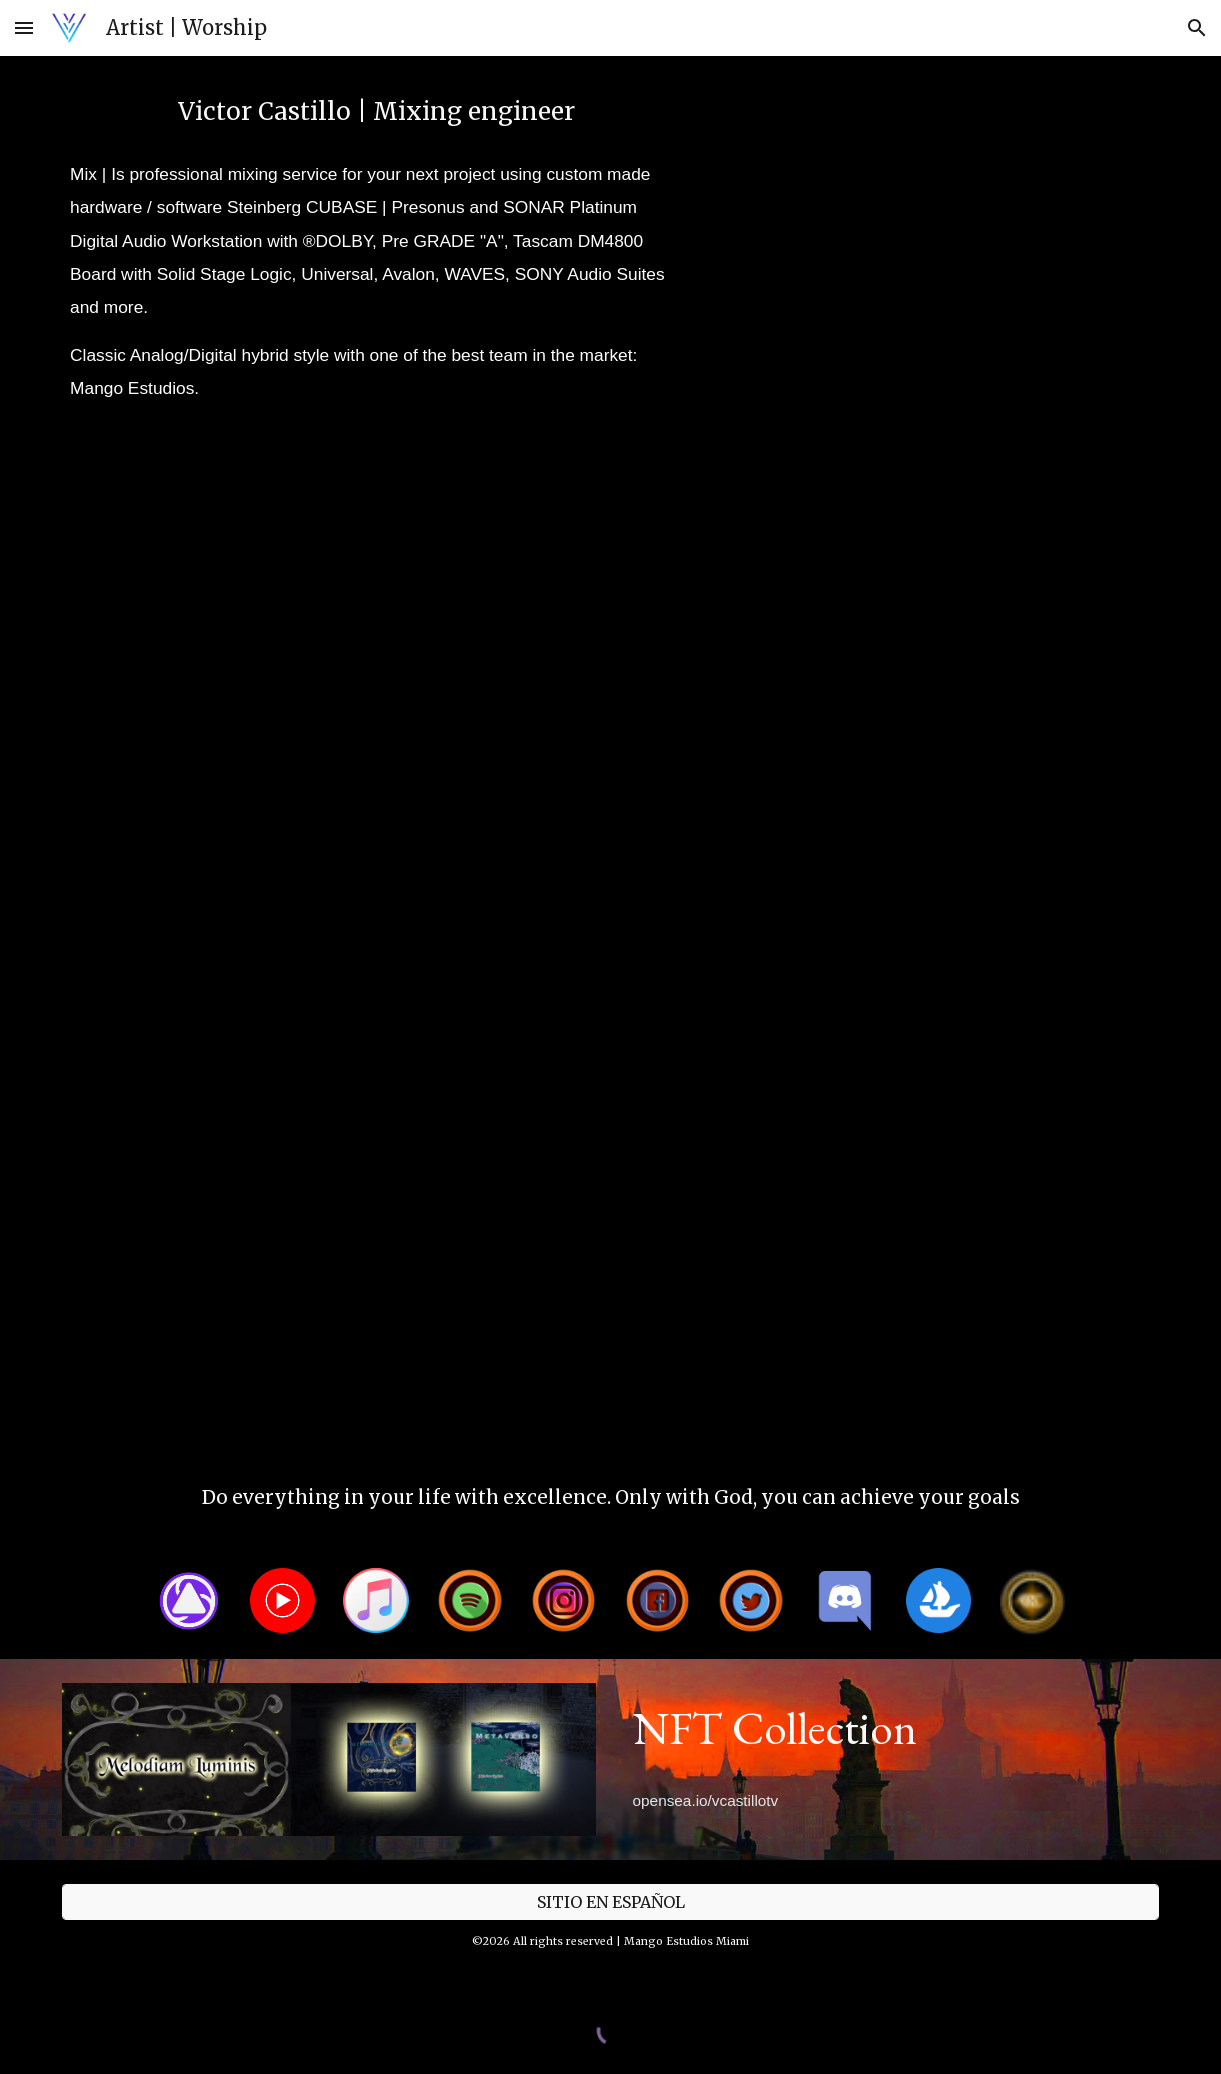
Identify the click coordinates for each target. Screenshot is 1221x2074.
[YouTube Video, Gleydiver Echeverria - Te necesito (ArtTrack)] (188, 948)
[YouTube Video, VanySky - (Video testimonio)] (469, 554)
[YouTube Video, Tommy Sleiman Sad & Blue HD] (469, 948)
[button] (24, 27)
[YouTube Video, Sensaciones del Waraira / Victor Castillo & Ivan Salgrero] (1032, 1145)
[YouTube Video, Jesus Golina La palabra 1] (751, 1145)
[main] (376, 112)
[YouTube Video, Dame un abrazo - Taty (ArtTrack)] (469, 751)
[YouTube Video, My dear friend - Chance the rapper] (1032, 751)
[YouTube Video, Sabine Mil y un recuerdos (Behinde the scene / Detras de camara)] (751, 751)
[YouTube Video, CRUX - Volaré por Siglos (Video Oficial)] (751, 554)
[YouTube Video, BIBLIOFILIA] (1032, 948)
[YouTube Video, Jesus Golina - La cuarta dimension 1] (188, 1145)
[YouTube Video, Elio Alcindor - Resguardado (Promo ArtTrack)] (188, 1342)
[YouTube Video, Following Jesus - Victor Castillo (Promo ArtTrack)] (188, 751)
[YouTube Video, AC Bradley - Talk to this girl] (188, 554)
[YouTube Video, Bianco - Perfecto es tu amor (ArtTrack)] (469, 1145)
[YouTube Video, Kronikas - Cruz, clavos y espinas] (751, 948)
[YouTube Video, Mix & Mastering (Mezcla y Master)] (938, 229)
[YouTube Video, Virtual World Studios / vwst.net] (1032, 554)
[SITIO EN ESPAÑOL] (610, 1902)
